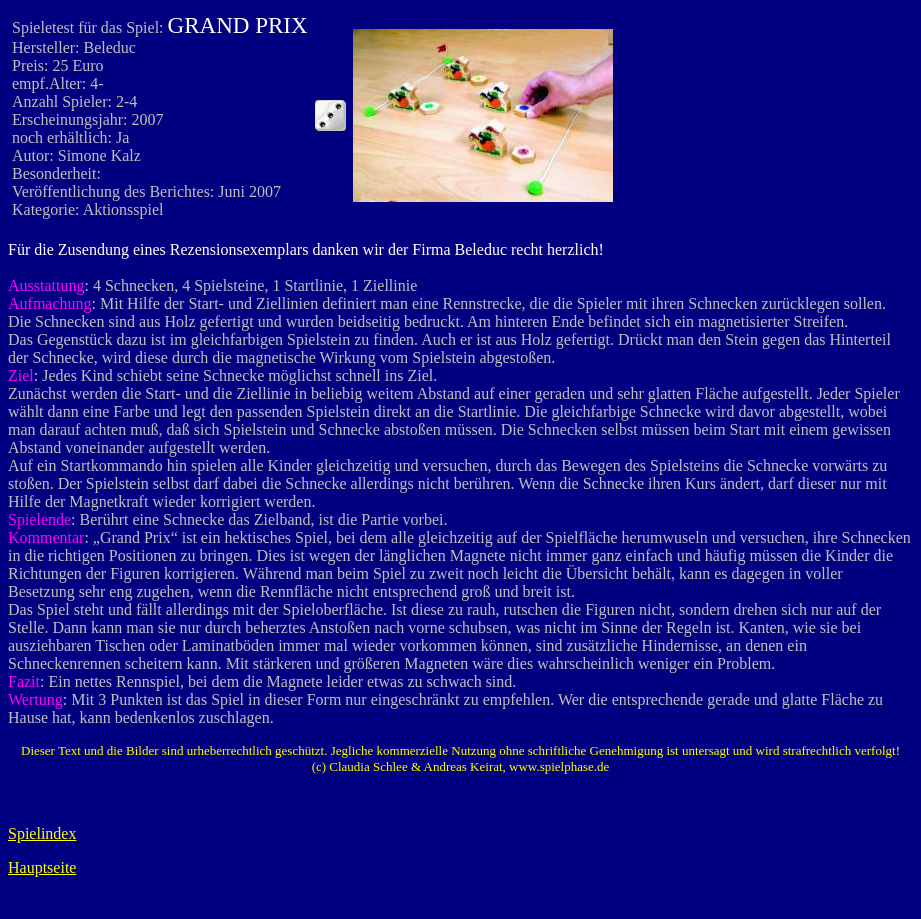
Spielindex (42, 833)
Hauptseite (42, 867)
